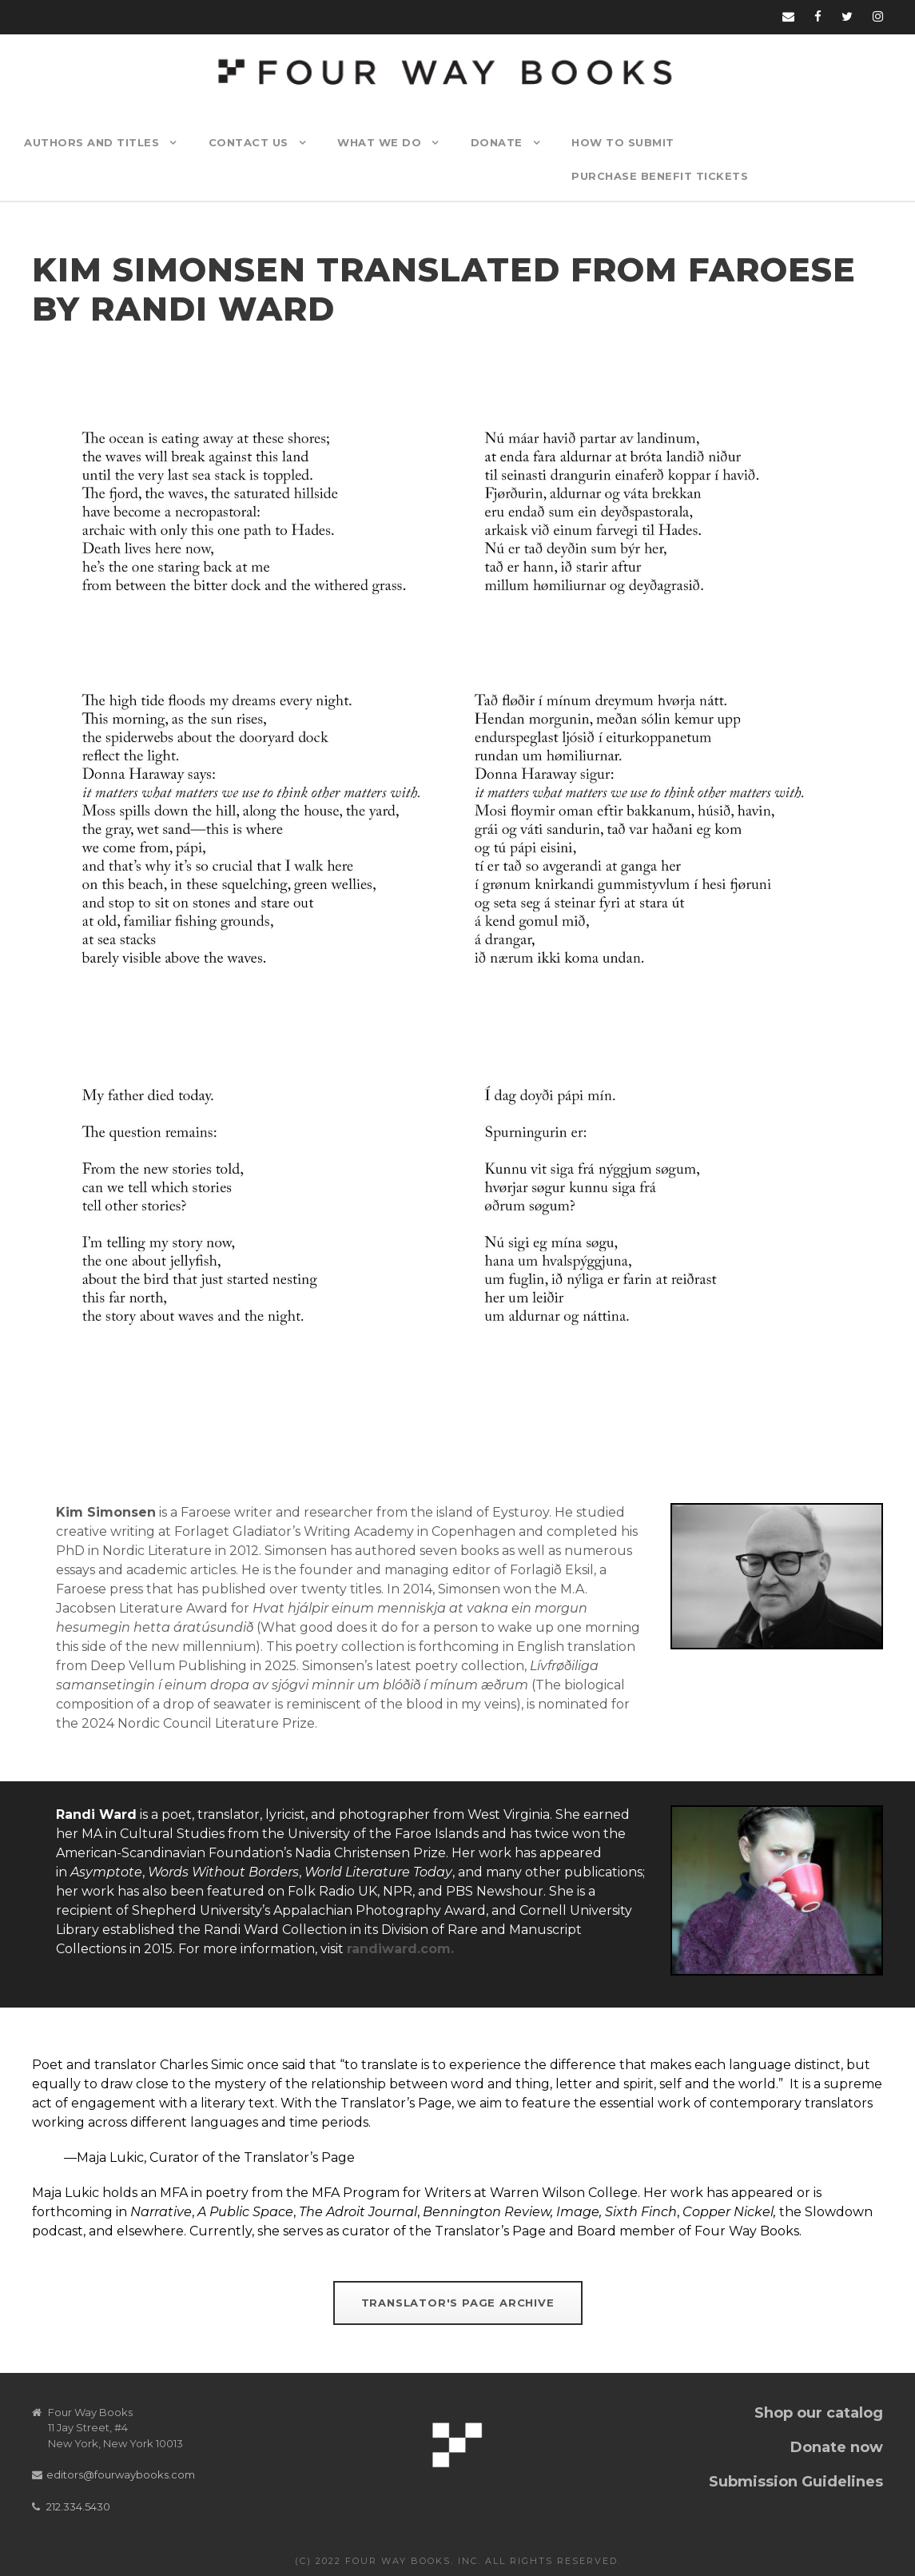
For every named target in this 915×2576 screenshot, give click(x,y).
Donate (497, 142)
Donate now (836, 2447)
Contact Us (248, 142)
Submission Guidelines (796, 2481)
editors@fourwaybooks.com (120, 2474)
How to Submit (622, 142)
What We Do (379, 142)
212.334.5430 (78, 2506)
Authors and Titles (91, 142)
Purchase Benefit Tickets (659, 175)
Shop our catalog (818, 2413)
